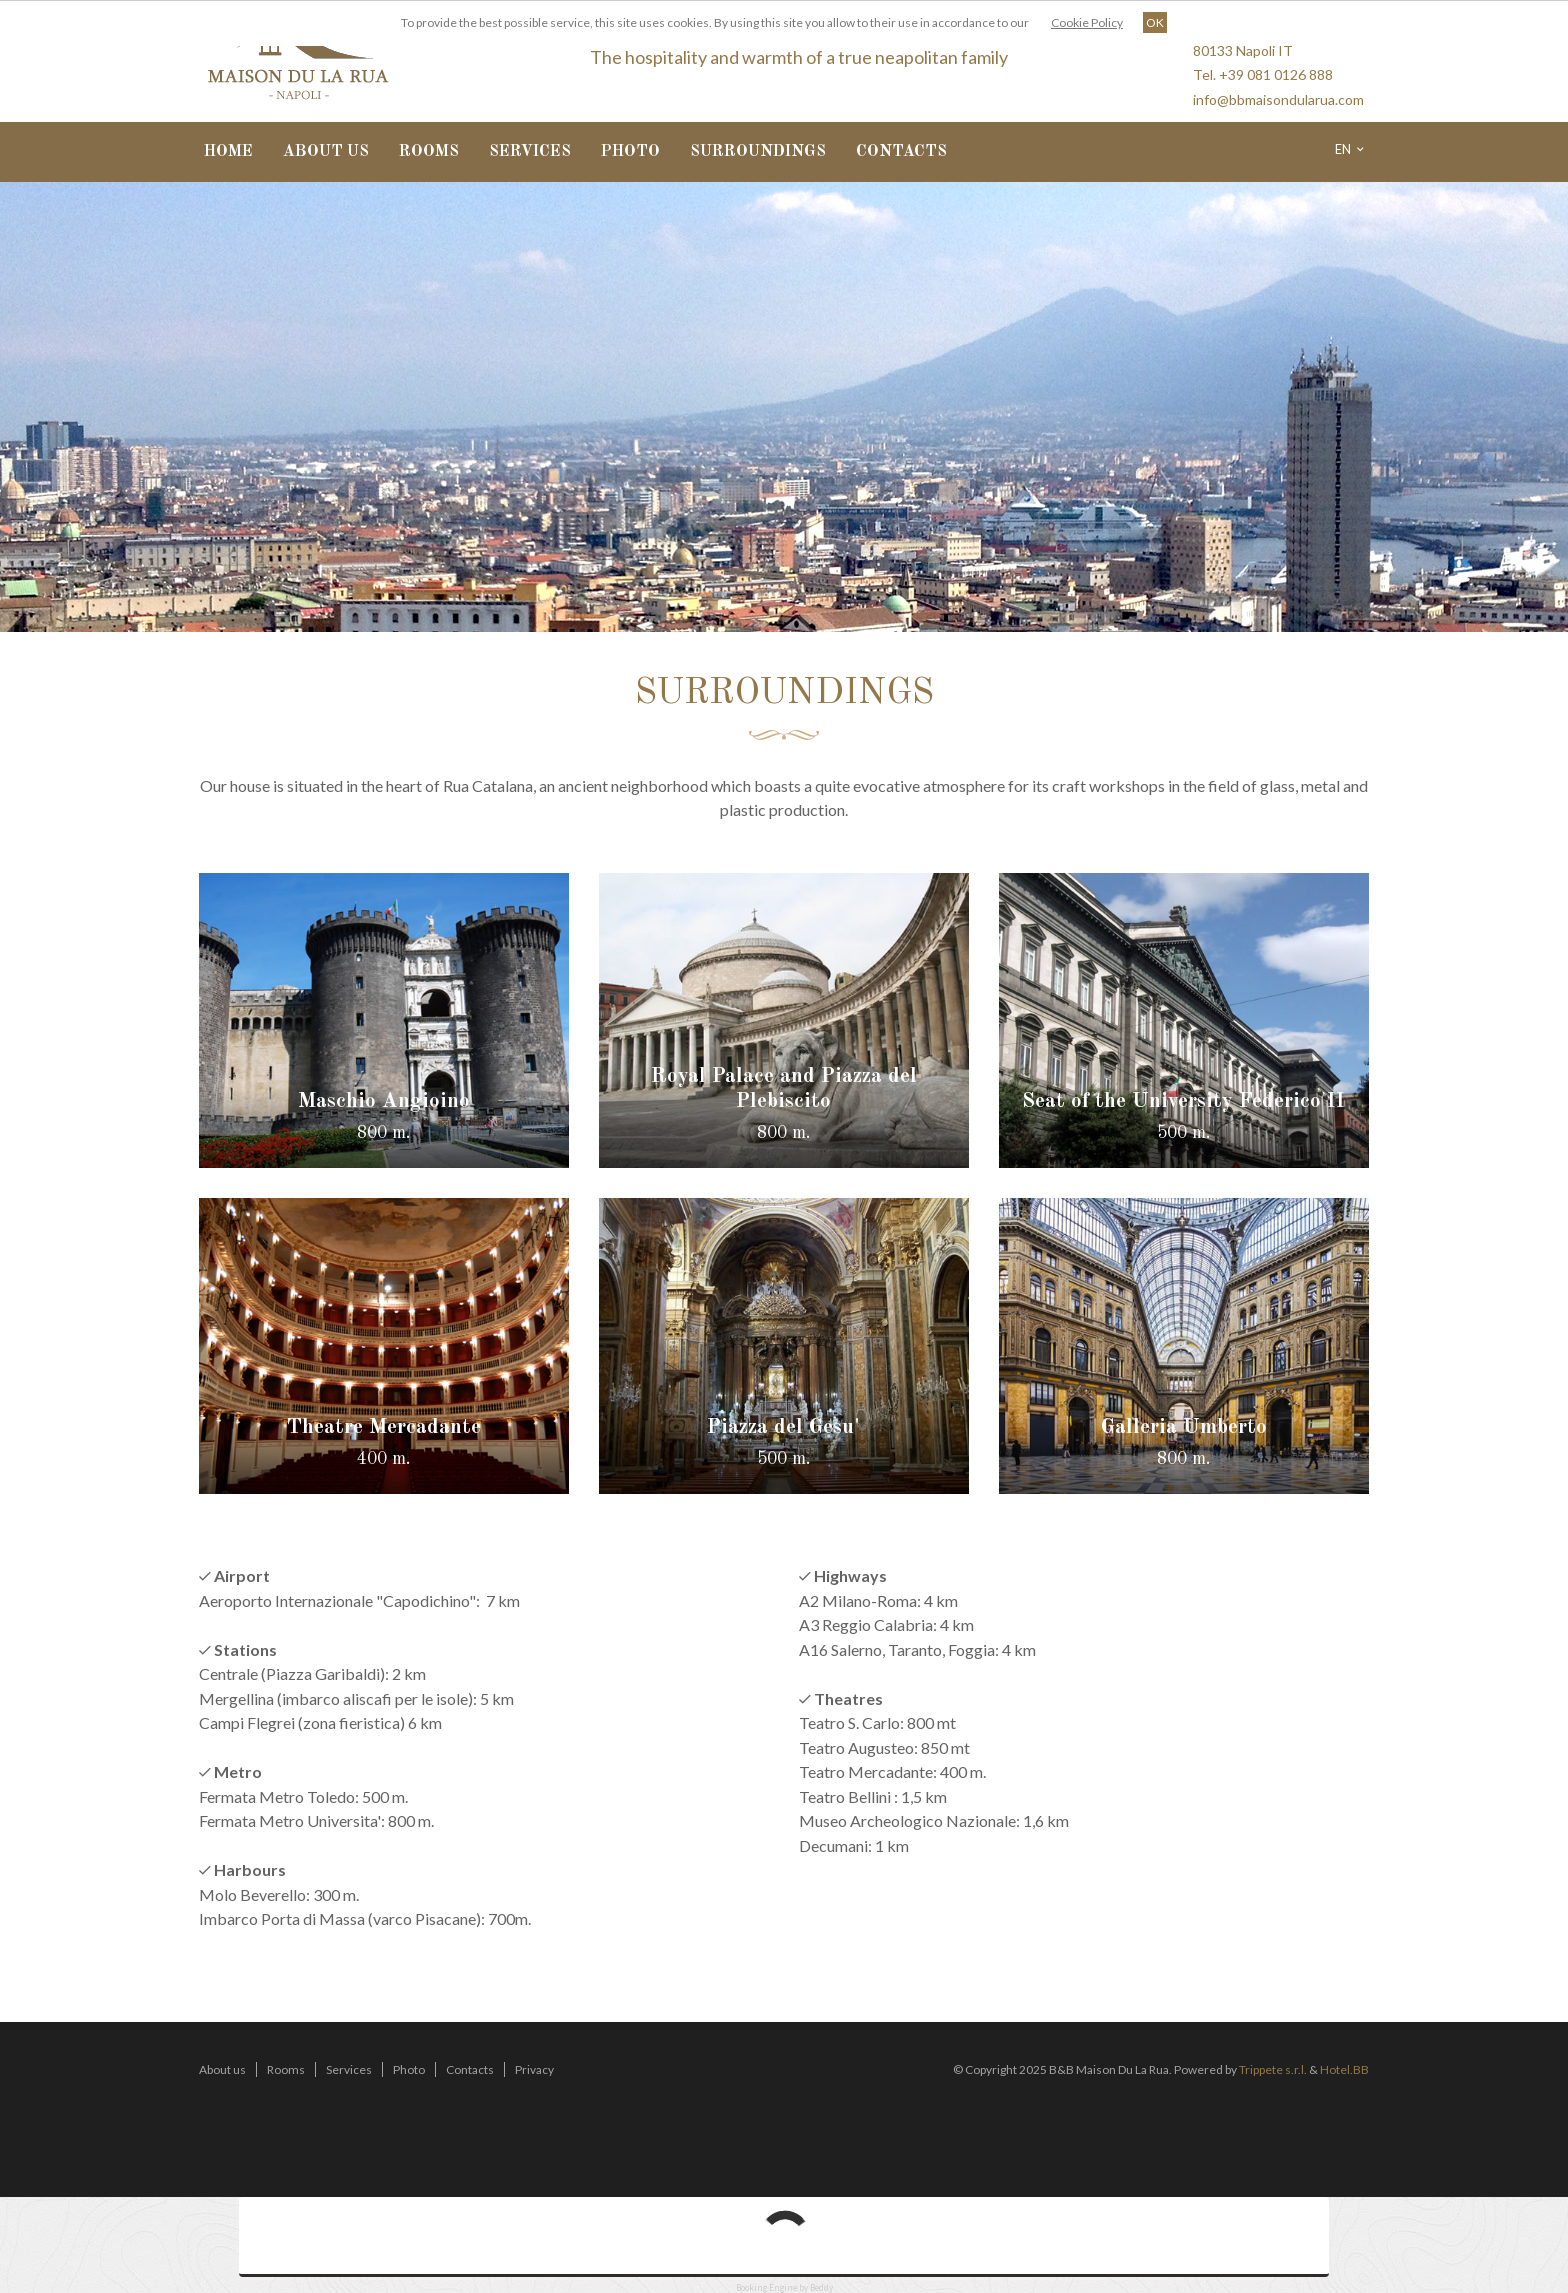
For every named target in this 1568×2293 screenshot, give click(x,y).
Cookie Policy (1087, 22)
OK (1155, 22)
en (1349, 149)
